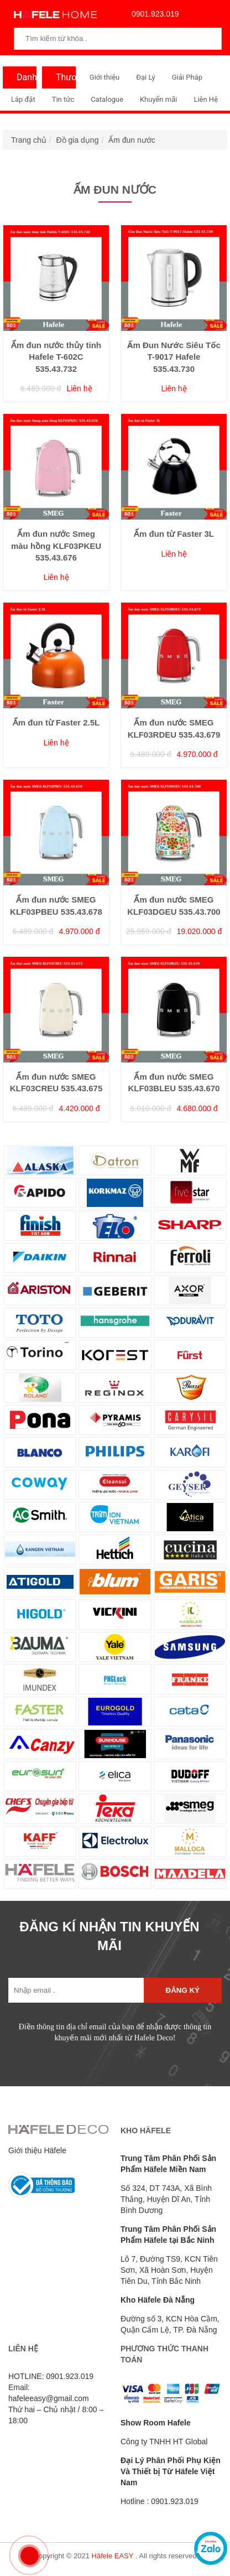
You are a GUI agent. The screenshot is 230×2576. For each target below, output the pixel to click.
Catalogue (107, 99)
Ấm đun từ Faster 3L (174, 533)
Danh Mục (23, 80)
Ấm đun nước (131, 140)
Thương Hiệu (63, 80)
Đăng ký (183, 1990)
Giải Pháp (187, 77)
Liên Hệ (206, 99)
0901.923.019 (152, 13)
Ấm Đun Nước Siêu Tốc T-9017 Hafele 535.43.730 (174, 357)
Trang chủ (28, 140)
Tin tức (63, 99)
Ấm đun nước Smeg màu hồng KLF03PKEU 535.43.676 (56, 545)
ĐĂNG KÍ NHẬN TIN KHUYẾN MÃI (109, 1936)
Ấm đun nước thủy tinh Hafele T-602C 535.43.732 (56, 357)
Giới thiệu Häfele (37, 2150)
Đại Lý (145, 77)
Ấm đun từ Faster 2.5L (56, 722)
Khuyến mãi (158, 99)
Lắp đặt (23, 99)
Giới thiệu (104, 77)
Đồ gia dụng (77, 140)
